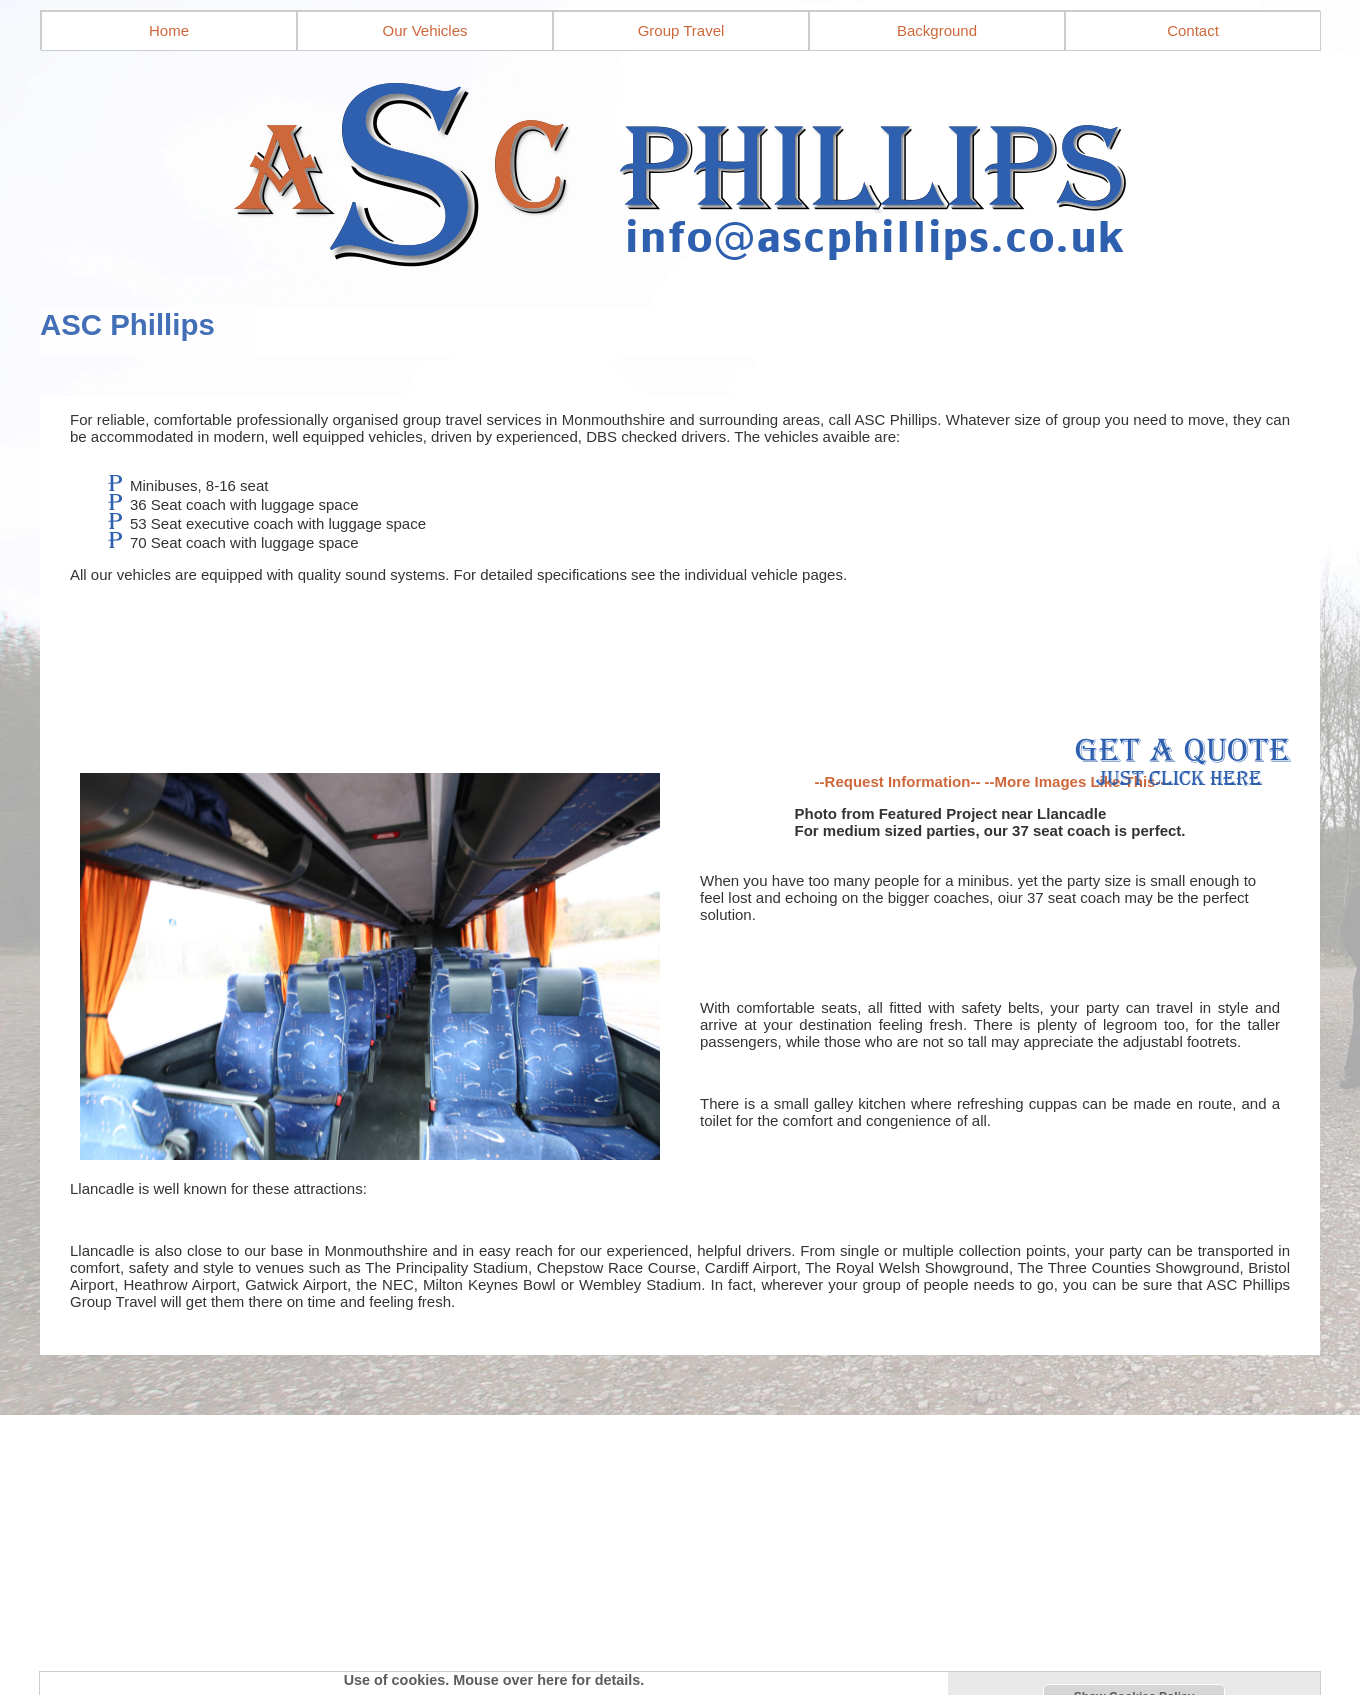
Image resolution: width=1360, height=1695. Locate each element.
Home (169, 30)
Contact (1193, 30)
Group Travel (681, 30)
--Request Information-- (898, 781)
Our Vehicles (424, 30)
